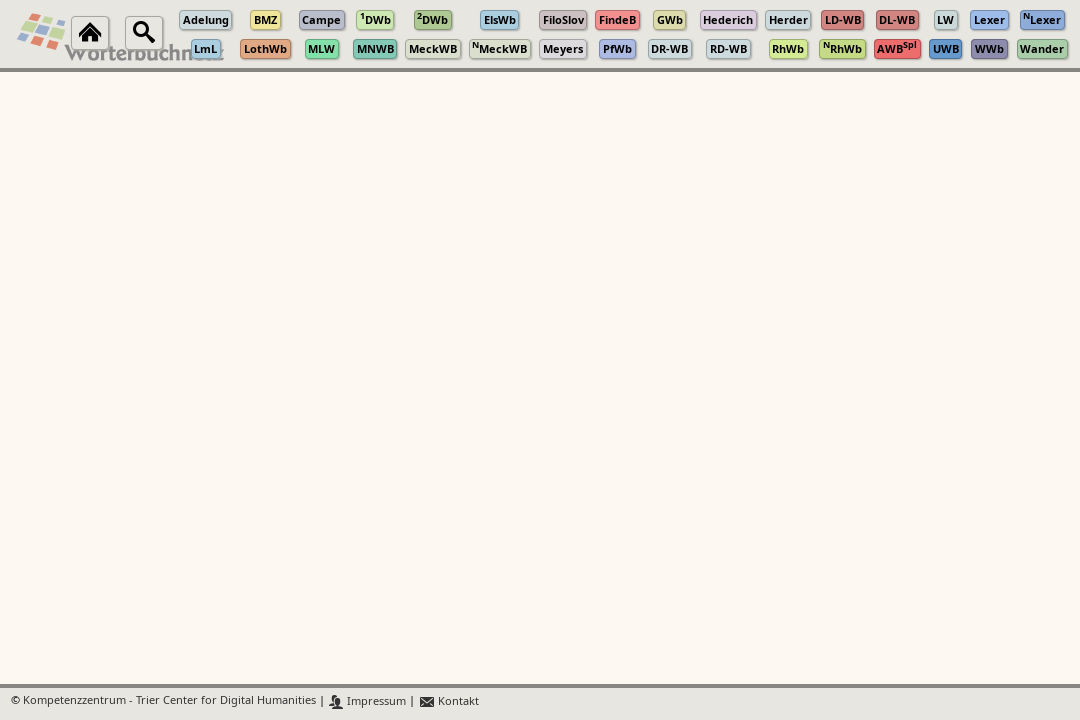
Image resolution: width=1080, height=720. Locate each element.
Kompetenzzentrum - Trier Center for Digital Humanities (169, 701)
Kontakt (448, 701)
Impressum (367, 701)
